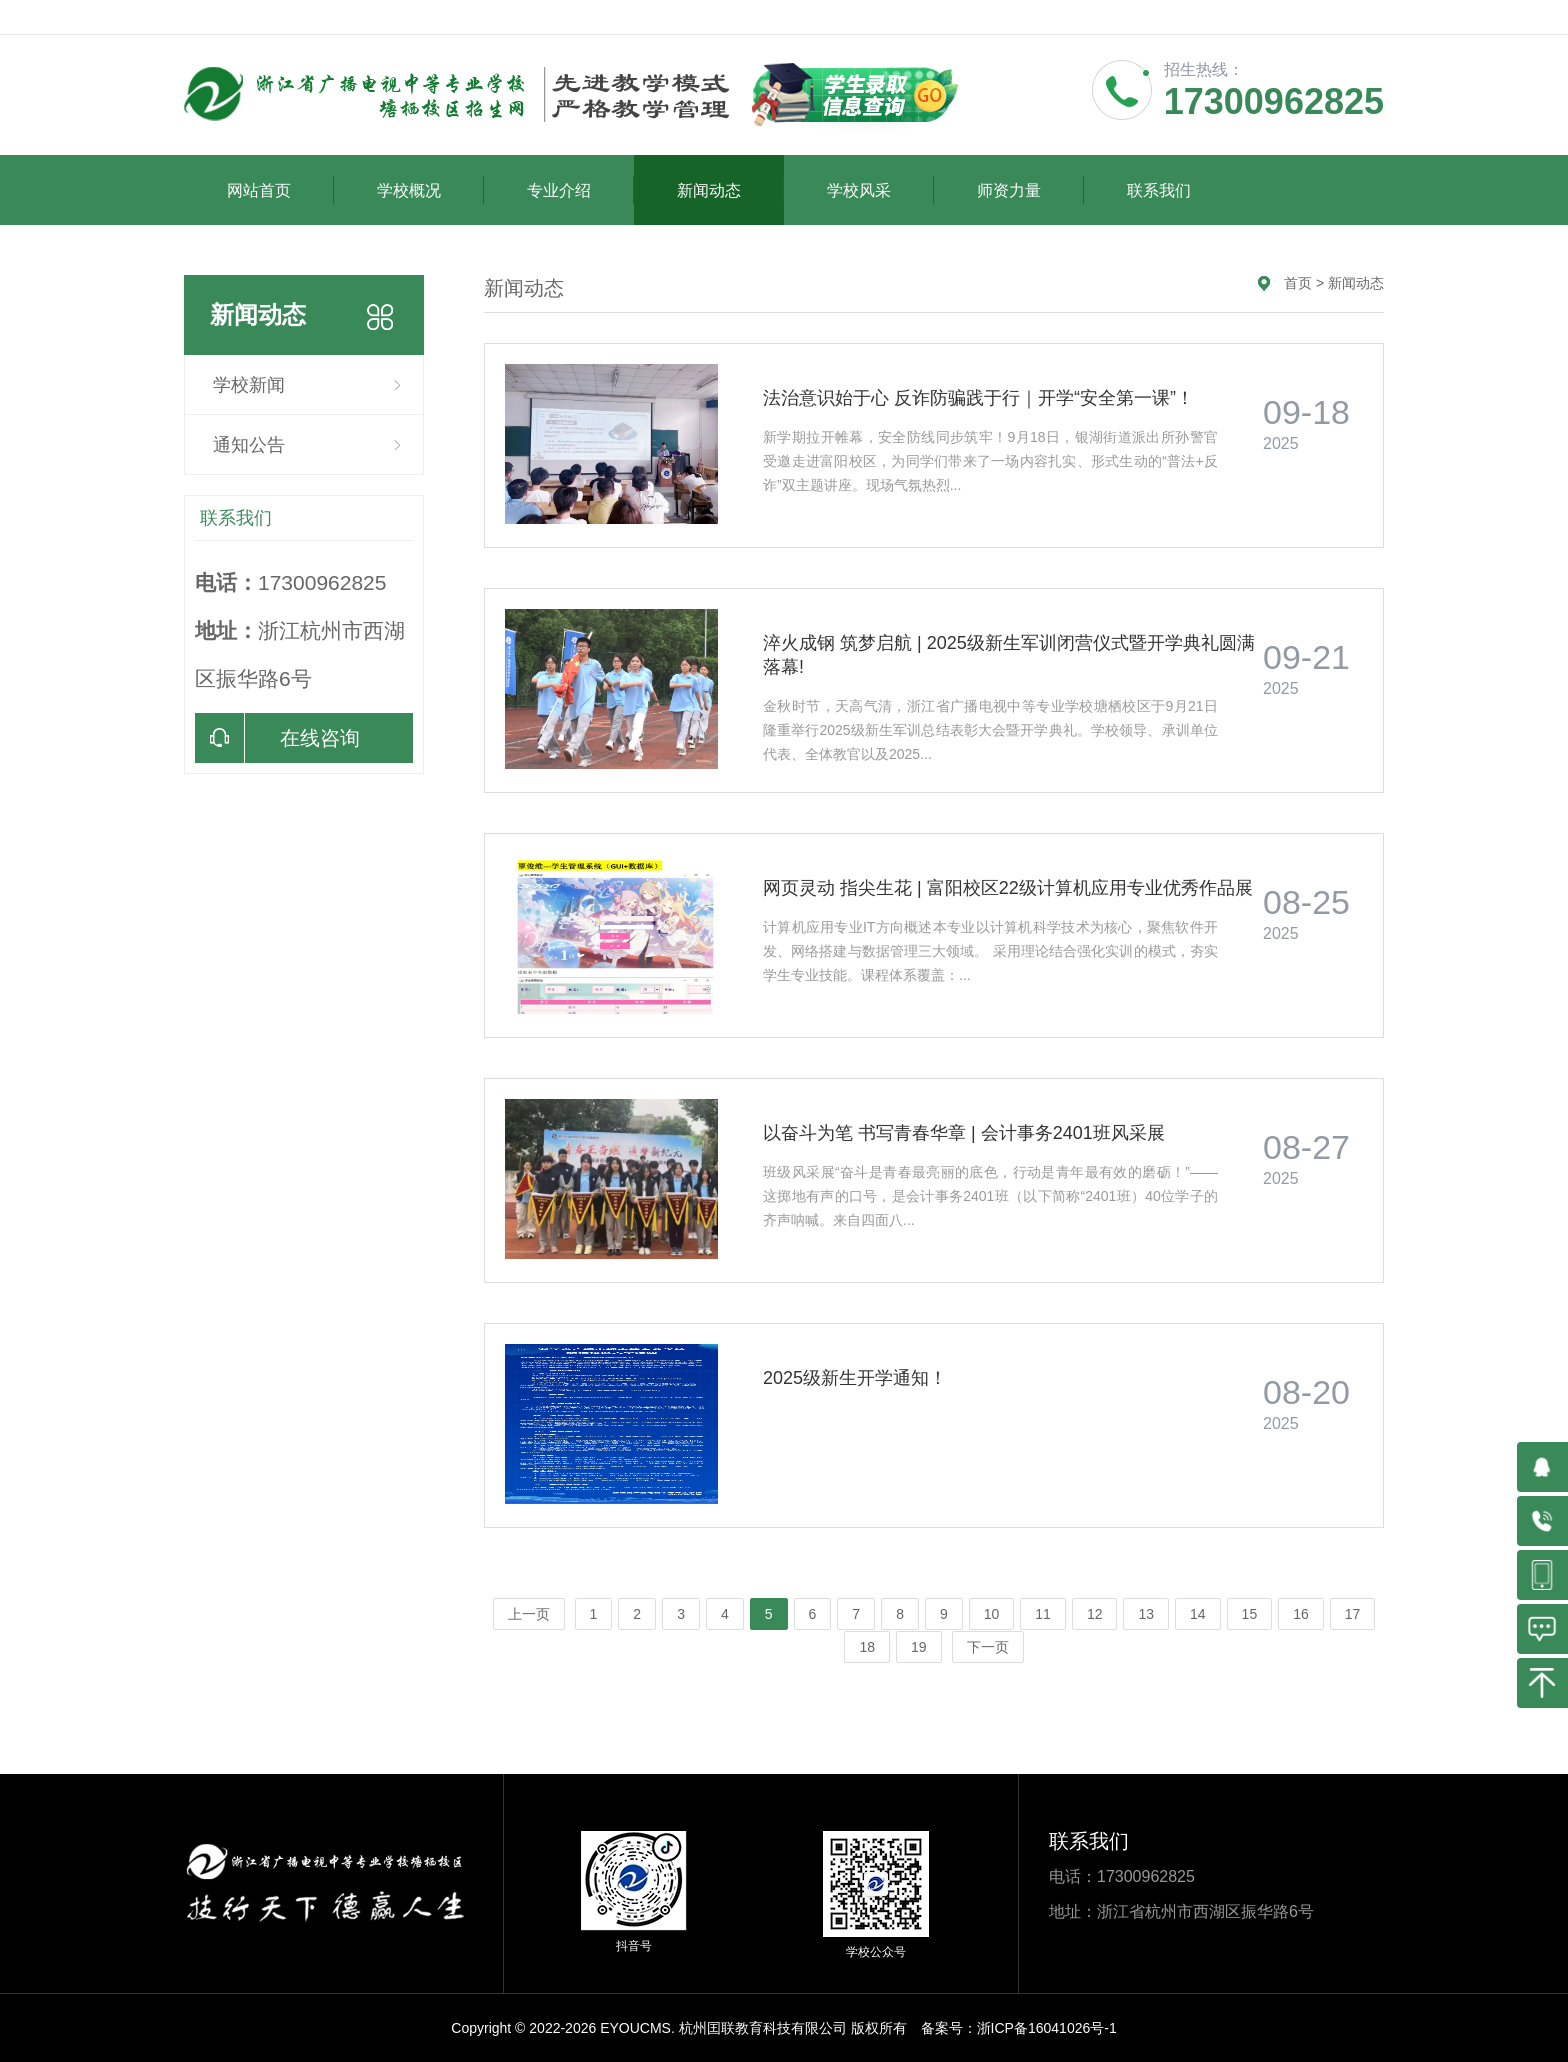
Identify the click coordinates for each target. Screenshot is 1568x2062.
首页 (1298, 283)
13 (1146, 1614)
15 (1250, 1614)
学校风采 (880, 190)
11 (1043, 1614)
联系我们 (1159, 190)
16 (1301, 1614)
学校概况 (430, 190)
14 (1198, 1614)
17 (1353, 1614)
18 (867, 1647)
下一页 (988, 1647)
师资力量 (1030, 190)
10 (992, 1614)
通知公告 (249, 445)
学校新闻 (249, 385)
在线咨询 (277, 738)
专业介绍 (580, 190)
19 (919, 1647)
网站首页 (280, 190)
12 (1095, 1614)
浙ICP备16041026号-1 (1047, 2028)
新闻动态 (730, 190)
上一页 (529, 1614)
